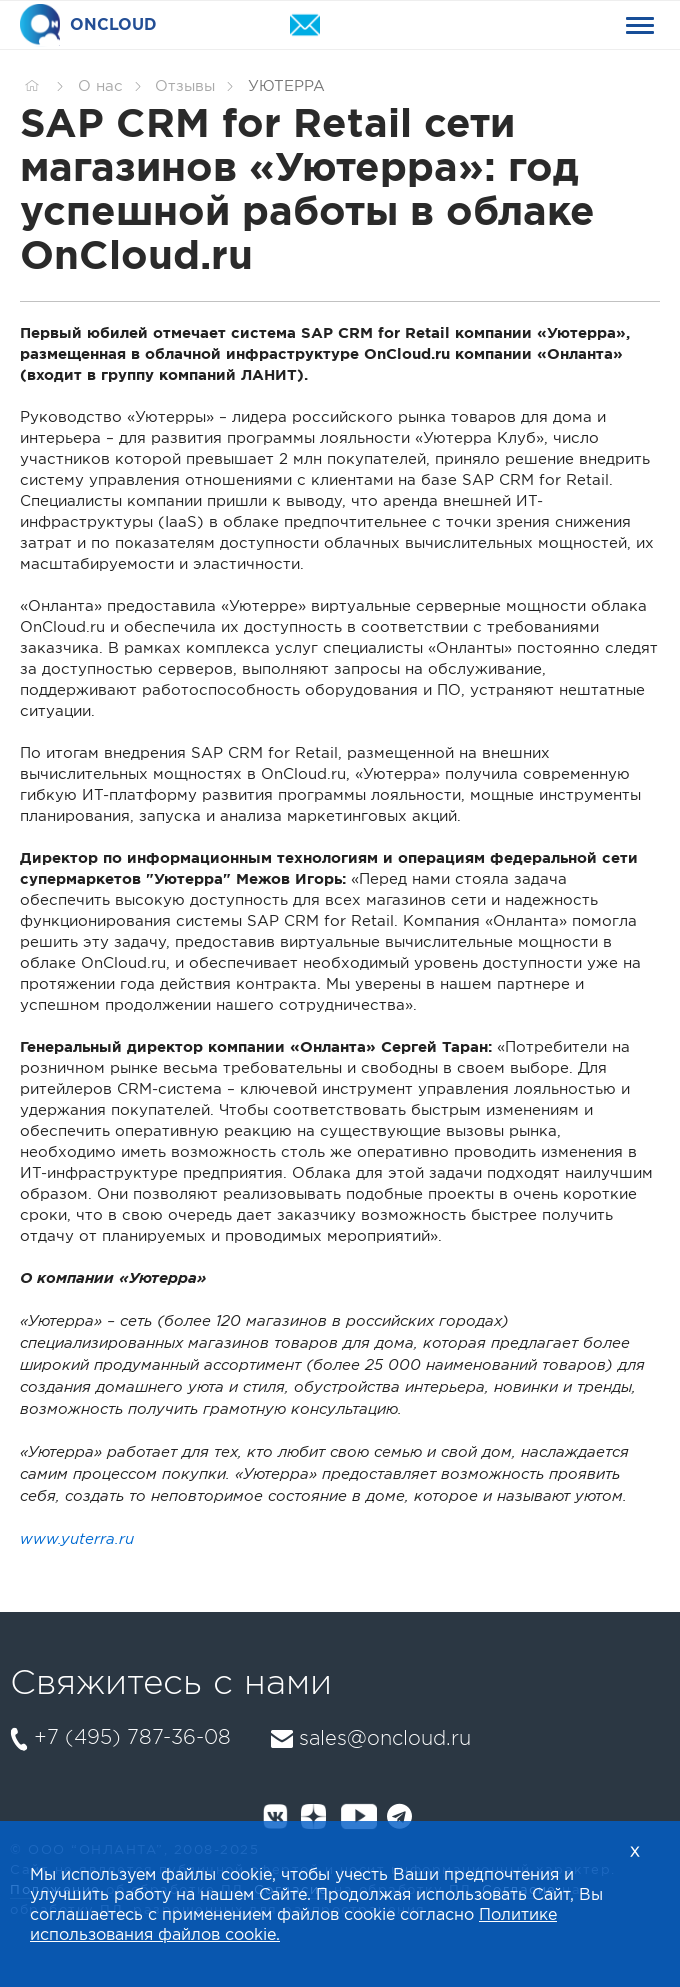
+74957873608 (462, 25)
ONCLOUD (88, 25)
